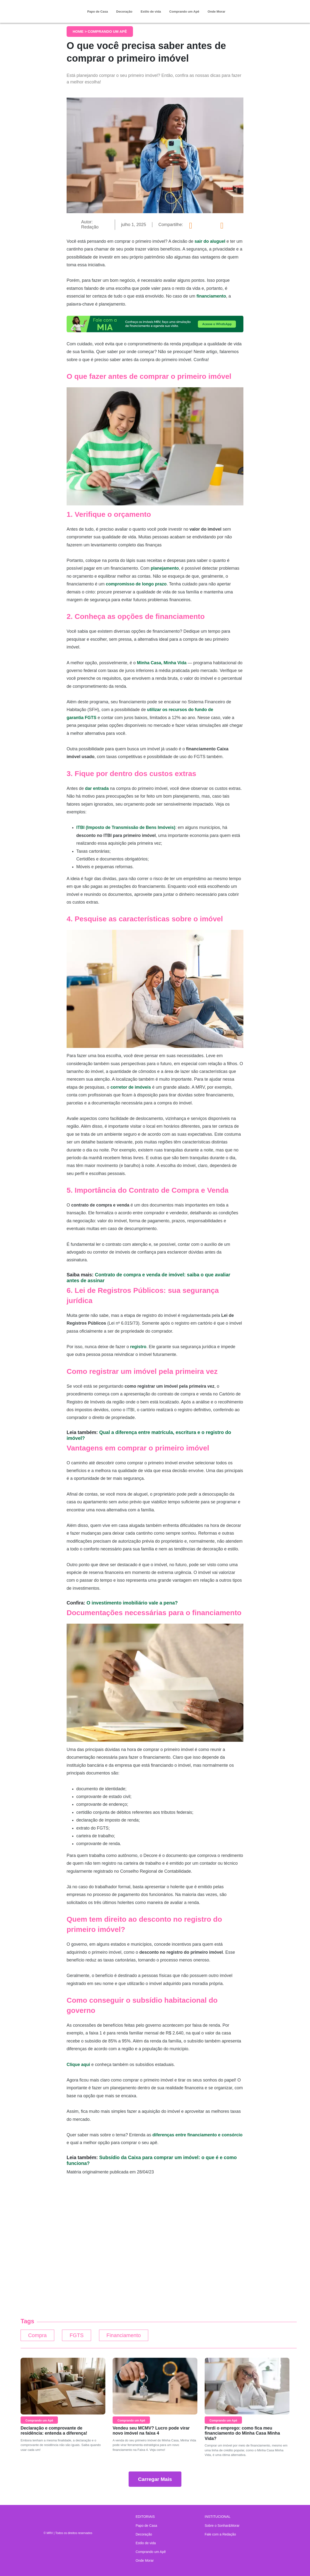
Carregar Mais (155, 2479)
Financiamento (127, 2336)
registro (138, 1346)
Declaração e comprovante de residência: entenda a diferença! (54, 2431)
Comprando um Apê (184, 11)
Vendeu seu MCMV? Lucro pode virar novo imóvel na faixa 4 (151, 2431)
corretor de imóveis (130, 1087)
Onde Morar (216, 11)
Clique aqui (78, 2064)
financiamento (211, 296)
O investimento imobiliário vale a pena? (132, 1602)
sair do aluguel (209, 241)
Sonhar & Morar (47, 8)
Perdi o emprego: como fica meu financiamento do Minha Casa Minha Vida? (242, 2433)
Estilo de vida (151, 11)
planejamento (165, 568)
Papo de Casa (97, 11)
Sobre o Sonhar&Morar (222, 2525)
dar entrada (97, 788)
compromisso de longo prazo (136, 584)
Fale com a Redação (220, 2534)
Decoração (124, 11)
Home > (80, 31)
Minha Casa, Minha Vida (161, 662)
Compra (38, 2336)
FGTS (78, 2336)
